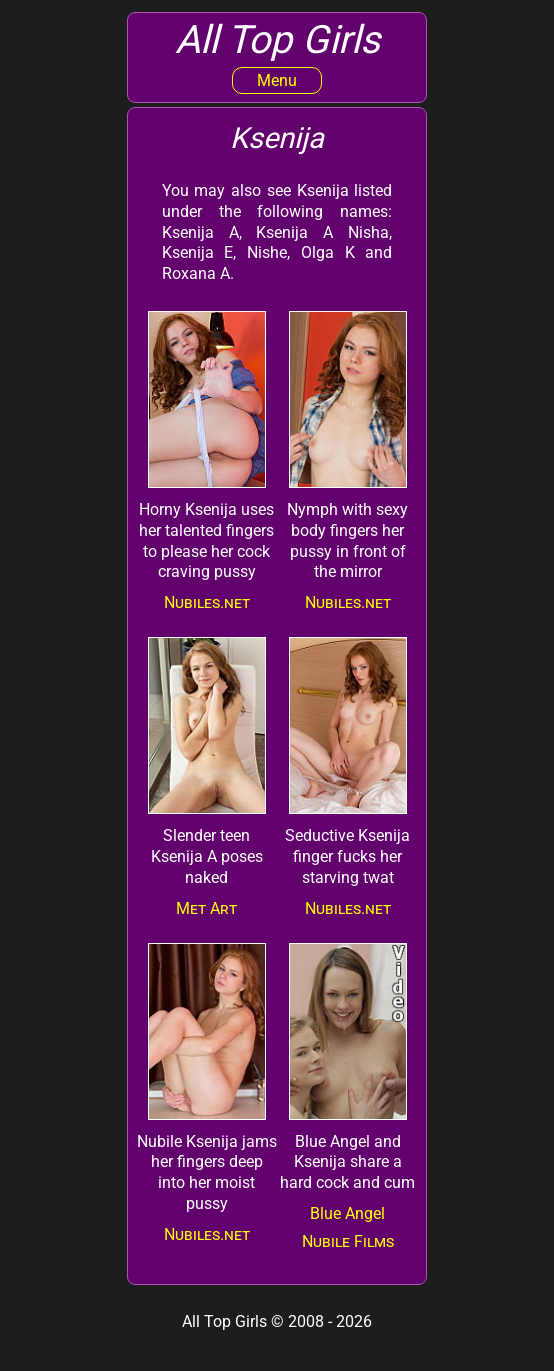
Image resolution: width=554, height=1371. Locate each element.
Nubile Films (348, 1241)
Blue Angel (347, 1213)
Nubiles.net (207, 602)
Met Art (206, 908)
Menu (277, 80)
